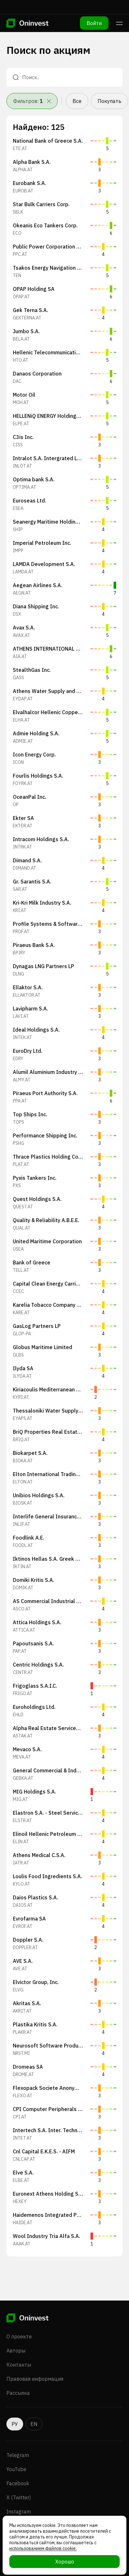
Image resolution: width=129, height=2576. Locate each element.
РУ (15, 2424)
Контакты (18, 2364)
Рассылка (18, 2393)
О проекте (19, 2336)
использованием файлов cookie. (43, 2548)
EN (34, 2424)
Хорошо (64, 2561)
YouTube (16, 2469)
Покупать (109, 101)
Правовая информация (34, 2379)
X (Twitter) (18, 2497)
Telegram (17, 2455)
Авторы (15, 2350)
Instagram (18, 2511)
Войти (94, 23)
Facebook (17, 2483)
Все (77, 101)
